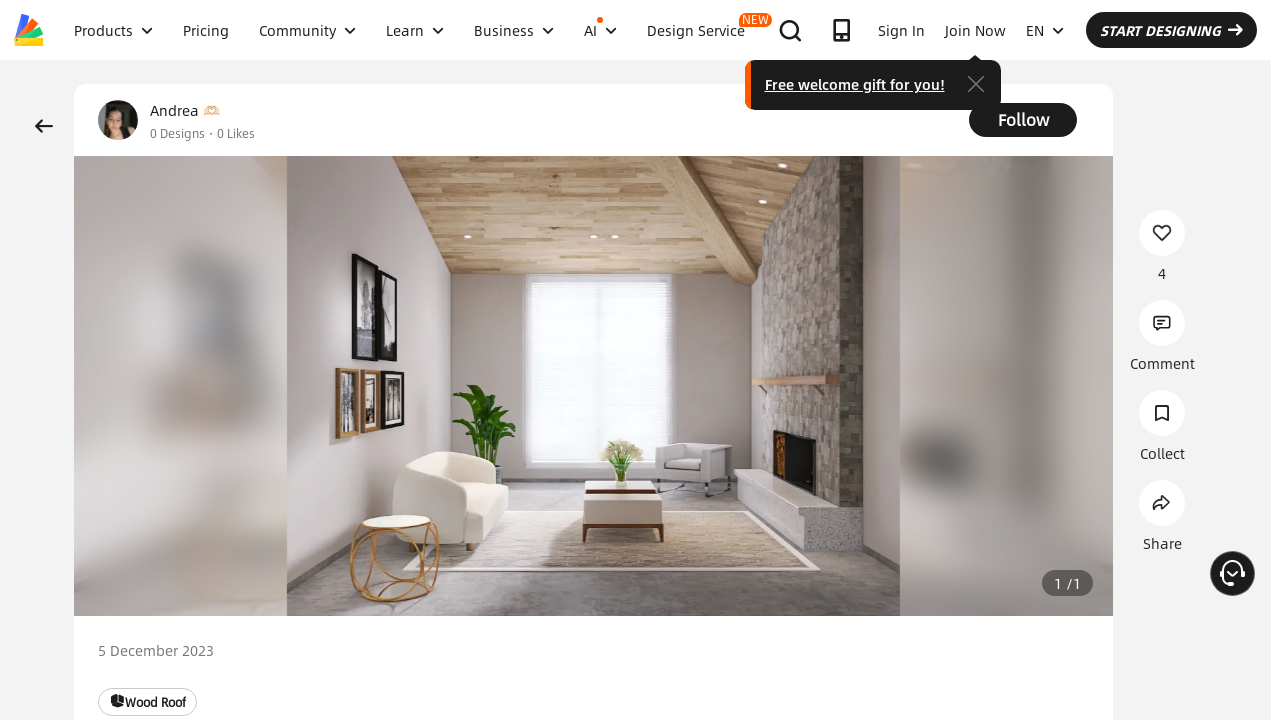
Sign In (901, 30)
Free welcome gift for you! (855, 84)
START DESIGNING (1171, 30)
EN (1045, 30)
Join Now (975, 30)
